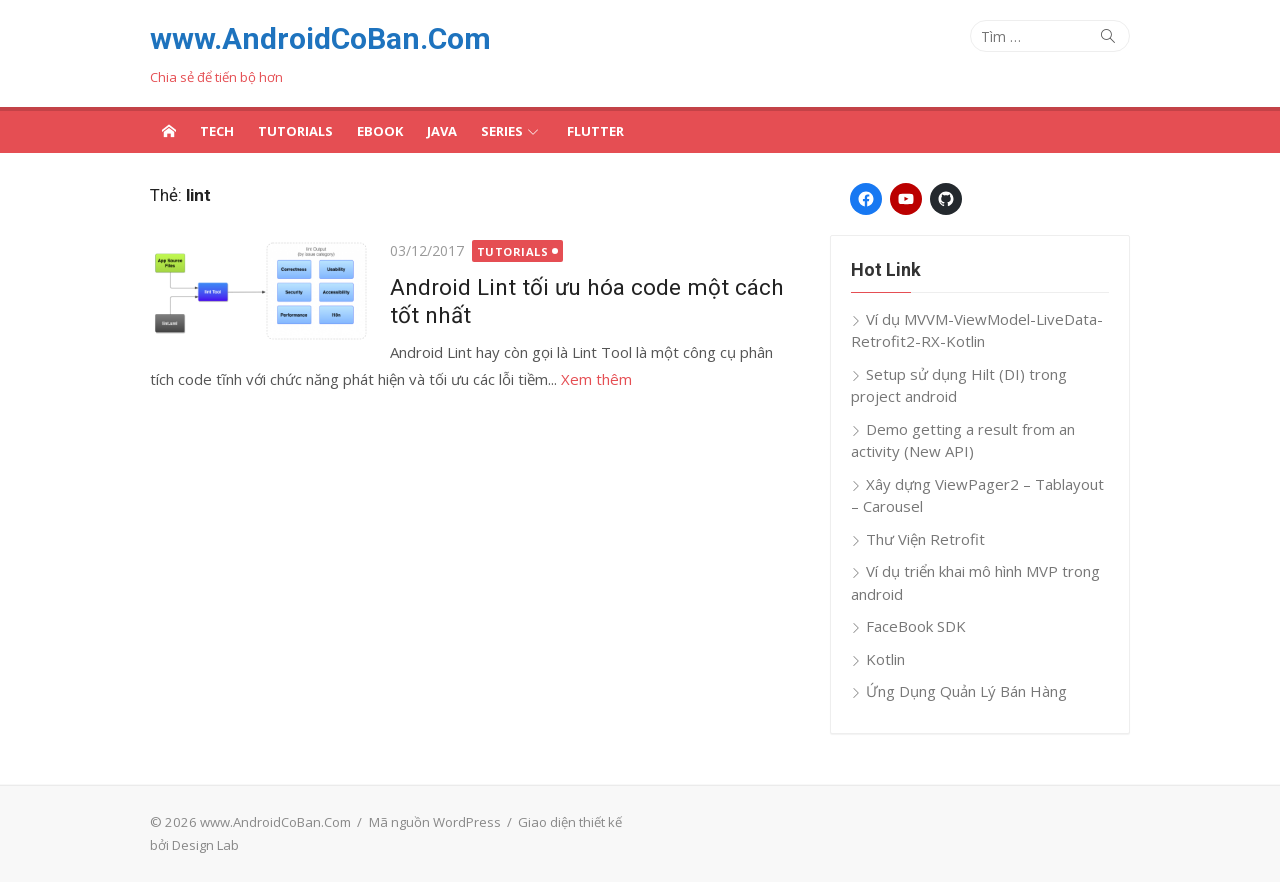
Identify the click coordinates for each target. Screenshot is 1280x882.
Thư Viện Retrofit (925, 539)
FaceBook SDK (916, 626)
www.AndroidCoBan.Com (320, 38)
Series (502, 131)
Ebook (380, 131)
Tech (217, 131)
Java (442, 131)
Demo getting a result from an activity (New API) (963, 440)
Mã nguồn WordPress (435, 822)
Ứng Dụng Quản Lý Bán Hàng (966, 691)
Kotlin (885, 659)
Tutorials (295, 131)
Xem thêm (596, 379)
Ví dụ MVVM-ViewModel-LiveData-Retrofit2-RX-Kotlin (977, 330)
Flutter (595, 131)
